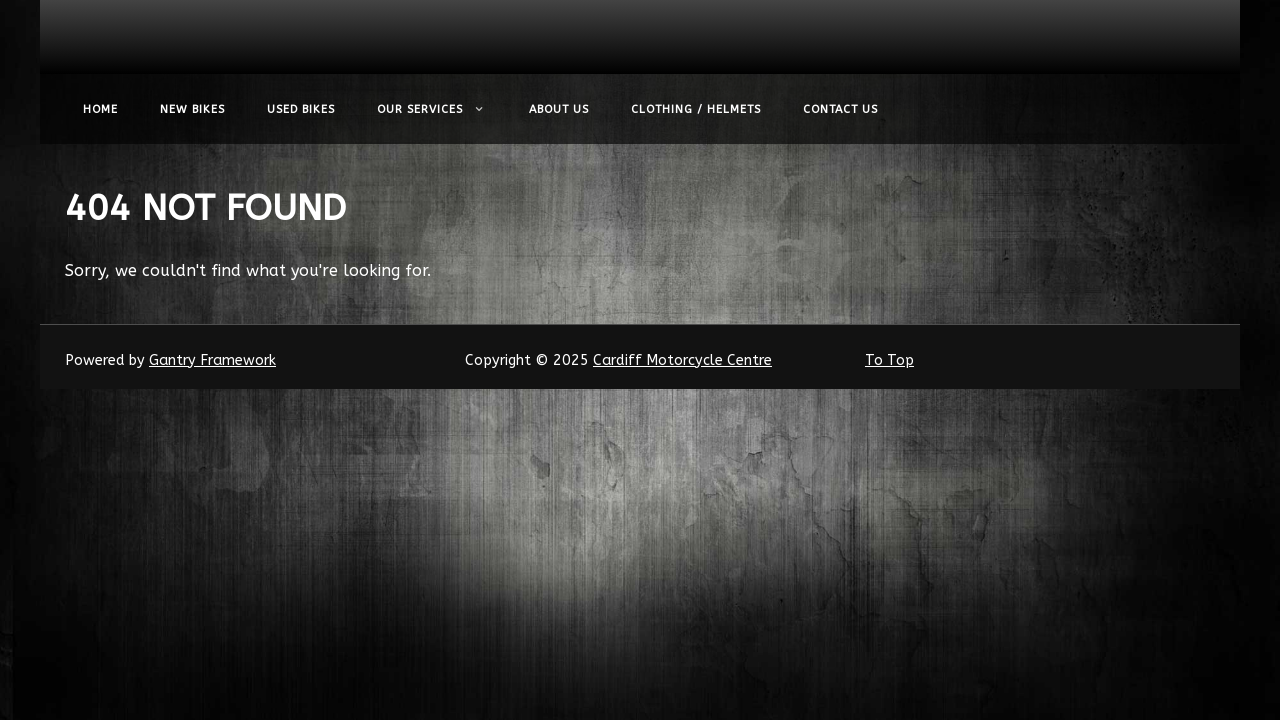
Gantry (212, 360)
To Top (889, 360)
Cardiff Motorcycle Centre (682, 360)
